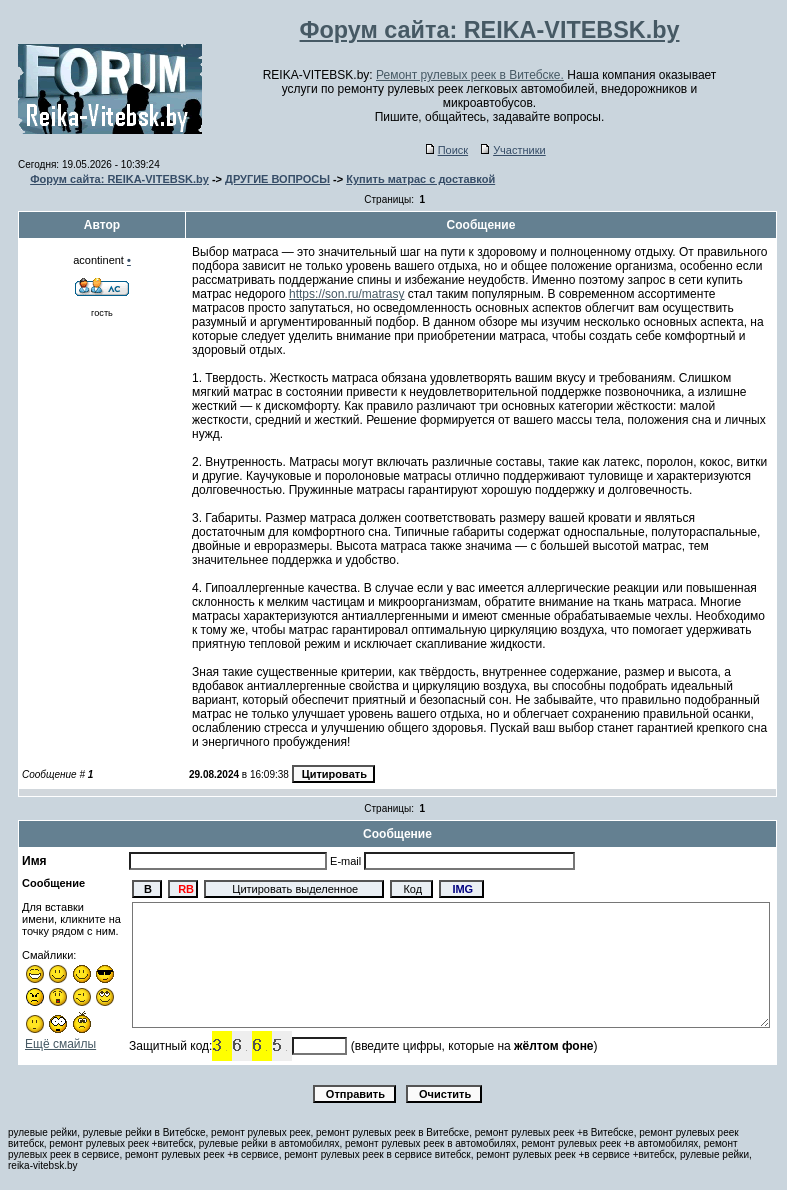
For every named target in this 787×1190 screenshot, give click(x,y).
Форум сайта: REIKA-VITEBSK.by (119, 179)
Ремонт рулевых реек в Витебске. (470, 75)
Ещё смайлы (60, 1044)
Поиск (447, 150)
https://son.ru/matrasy (346, 294)
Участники (513, 150)
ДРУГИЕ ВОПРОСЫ (277, 179)
